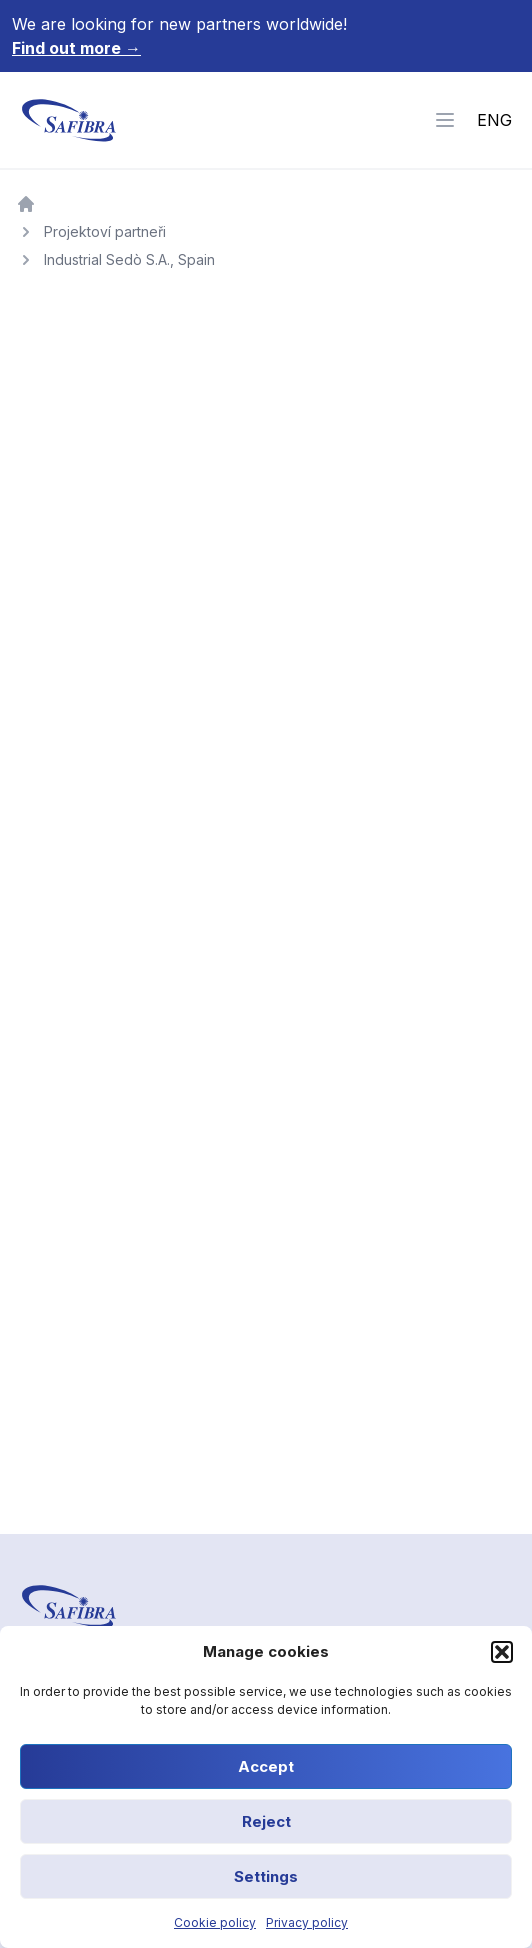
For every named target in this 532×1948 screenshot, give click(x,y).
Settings (266, 1876)
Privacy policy (307, 1922)
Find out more (76, 48)
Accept (266, 1766)
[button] (502, 1652)
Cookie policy (215, 1922)
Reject (266, 1821)
